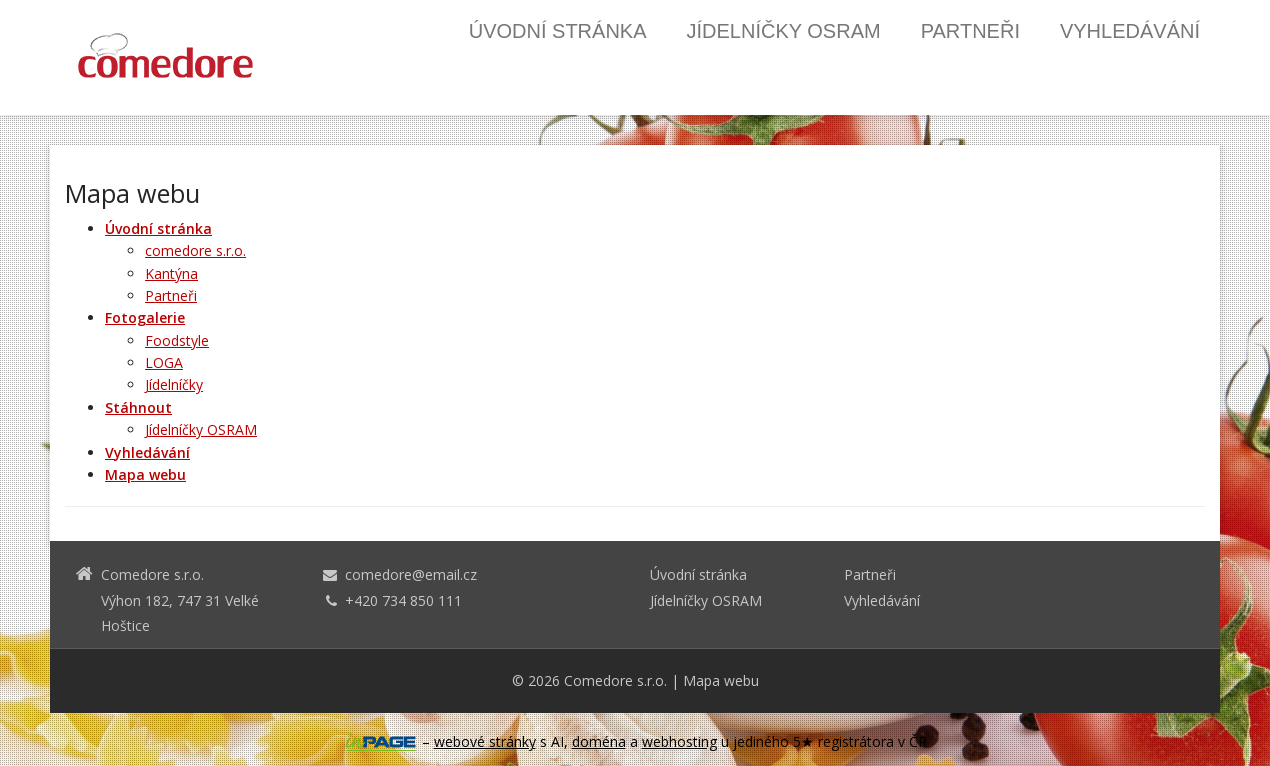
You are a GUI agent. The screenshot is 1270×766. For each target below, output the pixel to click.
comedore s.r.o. (195, 250)
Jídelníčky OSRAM (784, 31)
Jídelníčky (174, 384)
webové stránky (485, 741)
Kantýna (171, 273)
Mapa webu (721, 680)
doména (599, 741)
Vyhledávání (1130, 31)
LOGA (164, 362)
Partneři (970, 31)
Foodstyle (177, 340)
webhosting (679, 741)
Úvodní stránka (558, 31)
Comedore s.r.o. (615, 680)
